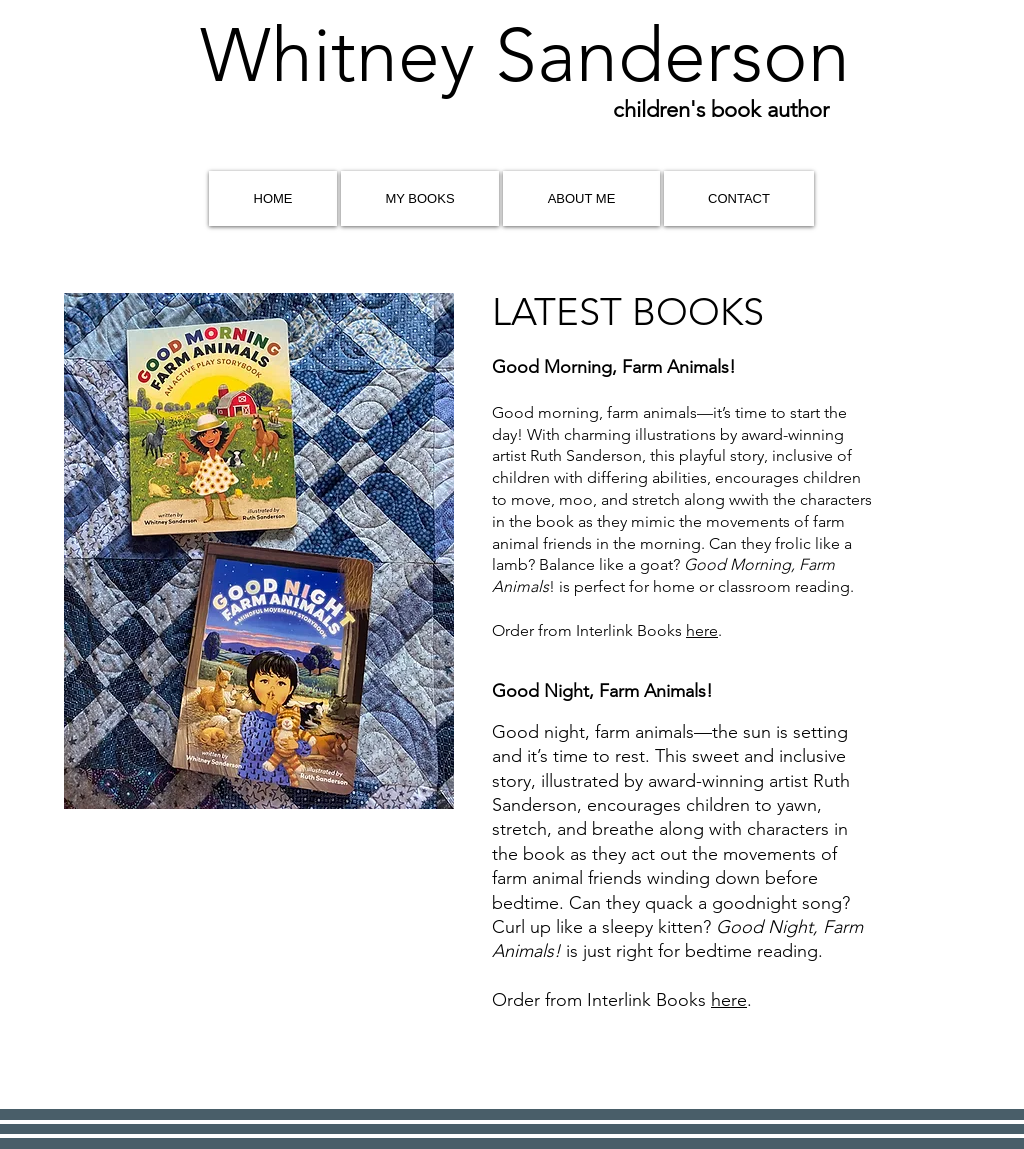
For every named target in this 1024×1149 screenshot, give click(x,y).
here (702, 630)
